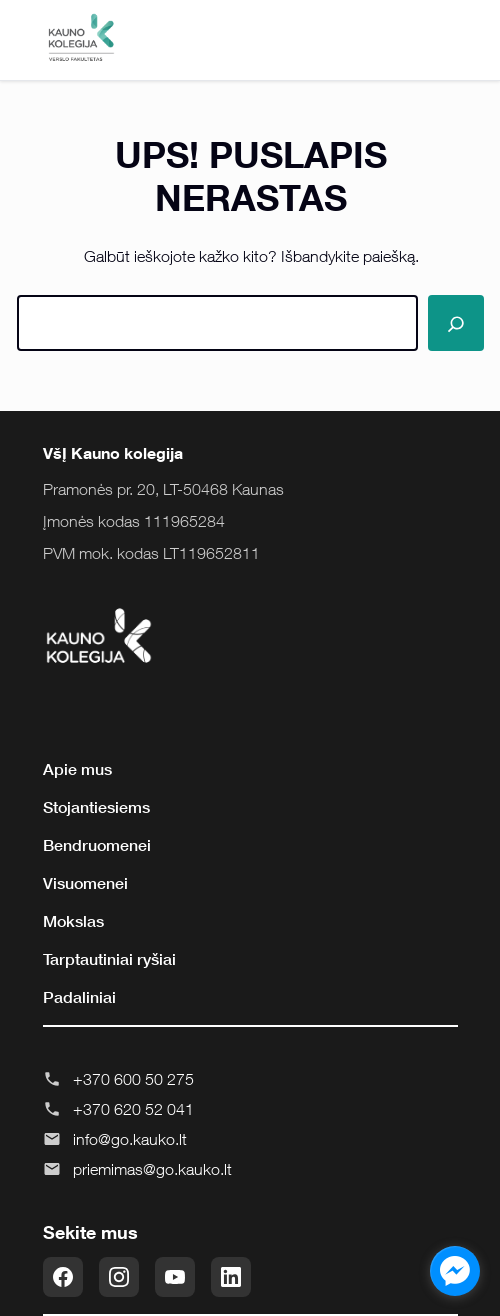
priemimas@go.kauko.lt (152, 1169)
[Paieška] (456, 323)
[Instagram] (119, 1277)
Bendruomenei (97, 845)
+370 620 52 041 (133, 1109)
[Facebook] (63, 1277)
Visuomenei (85, 883)
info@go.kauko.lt (130, 1139)
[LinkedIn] (231, 1277)
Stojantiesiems (96, 807)
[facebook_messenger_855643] (455, 1271)
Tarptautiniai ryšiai (109, 959)
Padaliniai (79, 997)
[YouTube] (175, 1277)
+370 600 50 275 (133, 1079)
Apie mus (77, 769)
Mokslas (73, 921)
